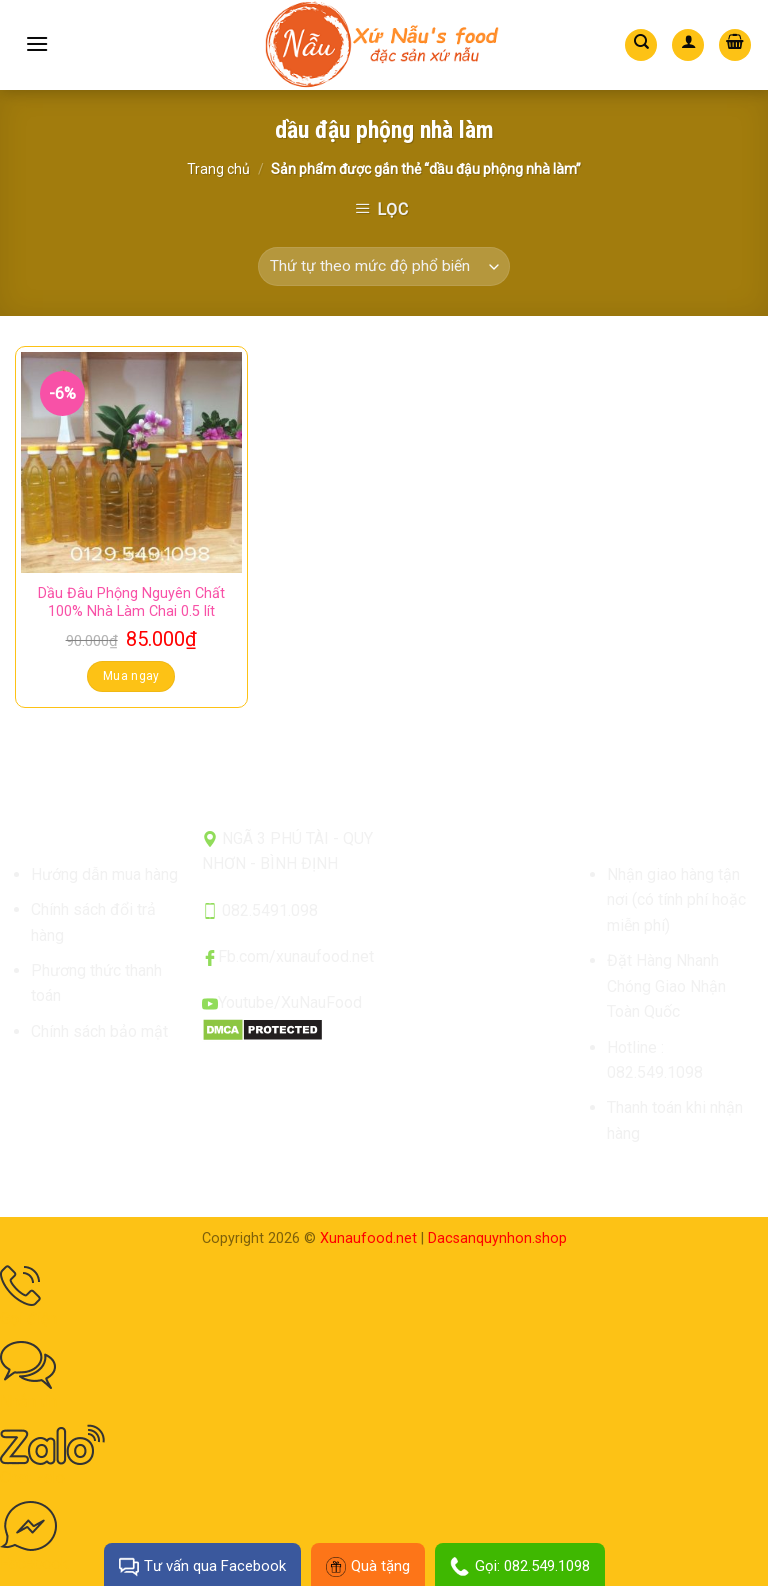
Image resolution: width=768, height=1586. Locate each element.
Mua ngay (131, 676)
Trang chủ (218, 169)
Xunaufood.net (368, 1238)
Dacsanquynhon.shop (497, 1238)
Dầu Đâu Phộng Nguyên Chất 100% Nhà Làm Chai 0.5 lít (131, 603)
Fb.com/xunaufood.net (296, 956)
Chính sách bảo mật (99, 1031)
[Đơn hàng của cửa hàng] (384, 266)
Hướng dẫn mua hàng (104, 874)
